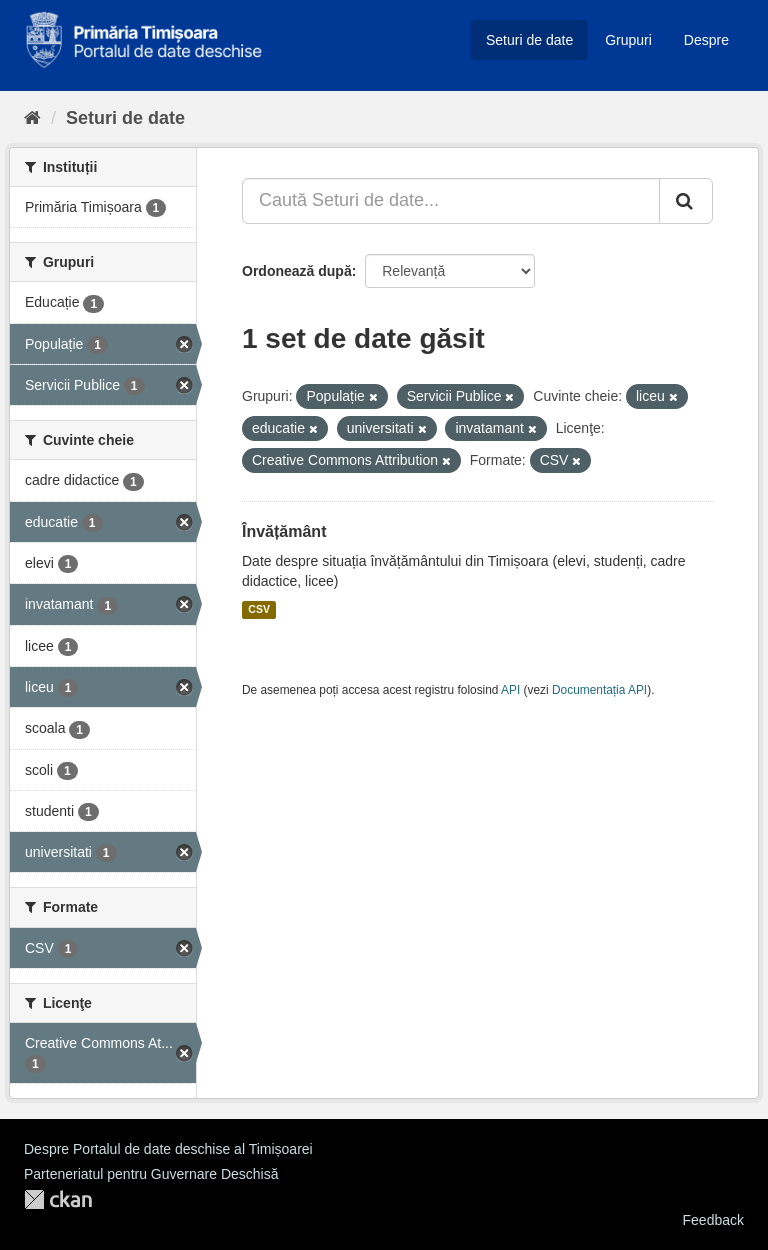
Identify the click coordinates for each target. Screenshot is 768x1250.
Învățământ (284, 531)
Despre (706, 40)
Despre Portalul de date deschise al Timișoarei (168, 1149)
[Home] (32, 118)
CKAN (58, 1199)
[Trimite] (686, 201)
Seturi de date (529, 40)
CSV (259, 610)
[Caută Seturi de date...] (451, 201)
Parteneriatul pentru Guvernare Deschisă (151, 1174)
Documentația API (599, 690)
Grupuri (628, 40)
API (510, 690)
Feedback (713, 1220)
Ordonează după (297, 271)
